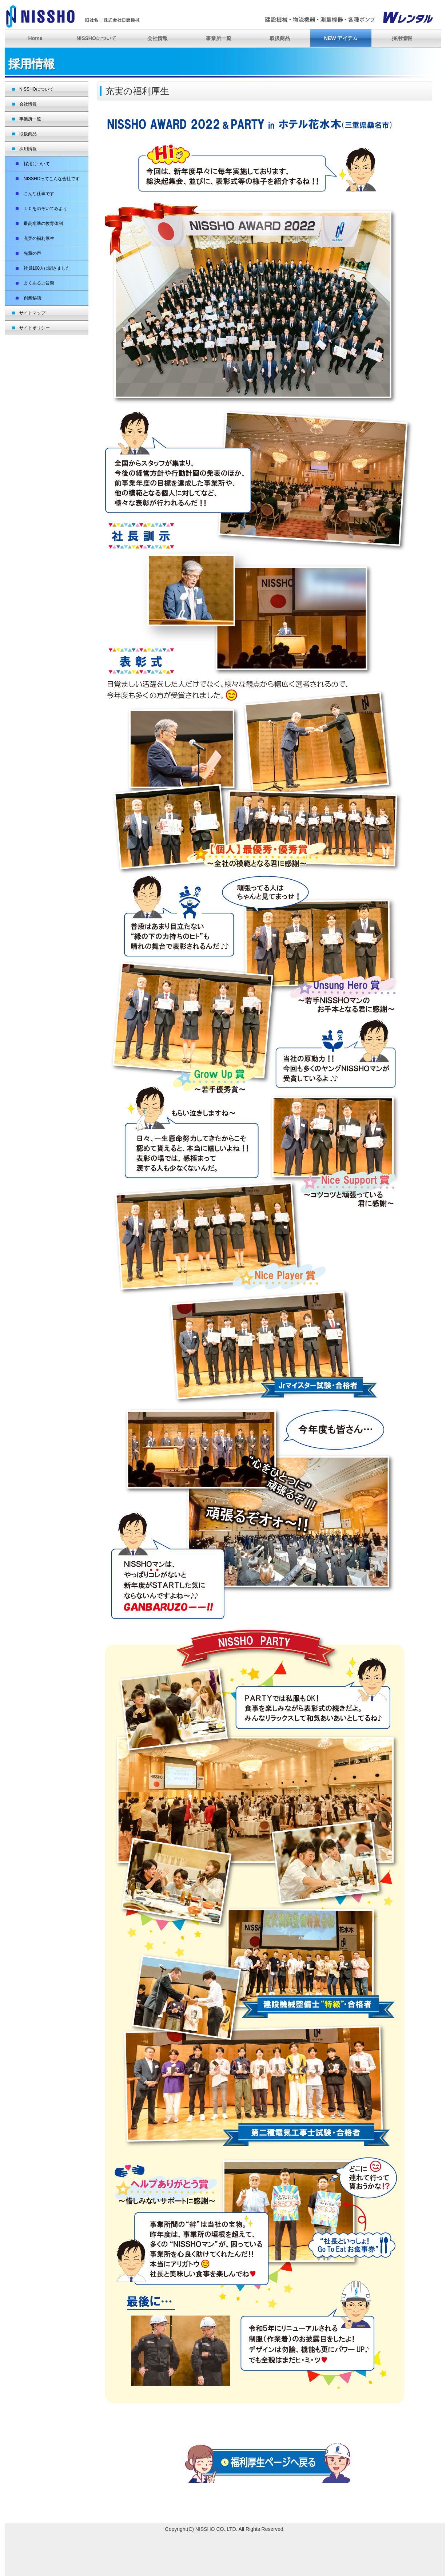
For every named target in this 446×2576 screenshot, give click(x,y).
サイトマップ (32, 313)
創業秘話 (30, 298)
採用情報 (402, 38)
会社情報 (157, 38)
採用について (34, 163)
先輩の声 (30, 253)
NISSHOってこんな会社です (49, 178)
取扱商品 (280, 38)
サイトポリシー (34, 327)
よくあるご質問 (36, 283)
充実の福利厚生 (36, 238)
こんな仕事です (36, 193)
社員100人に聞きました (44, 268)
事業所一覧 (218, 38)
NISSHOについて (96, 38)
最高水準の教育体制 (41, 223)
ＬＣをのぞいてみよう (43, 208)
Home (35, 38)
